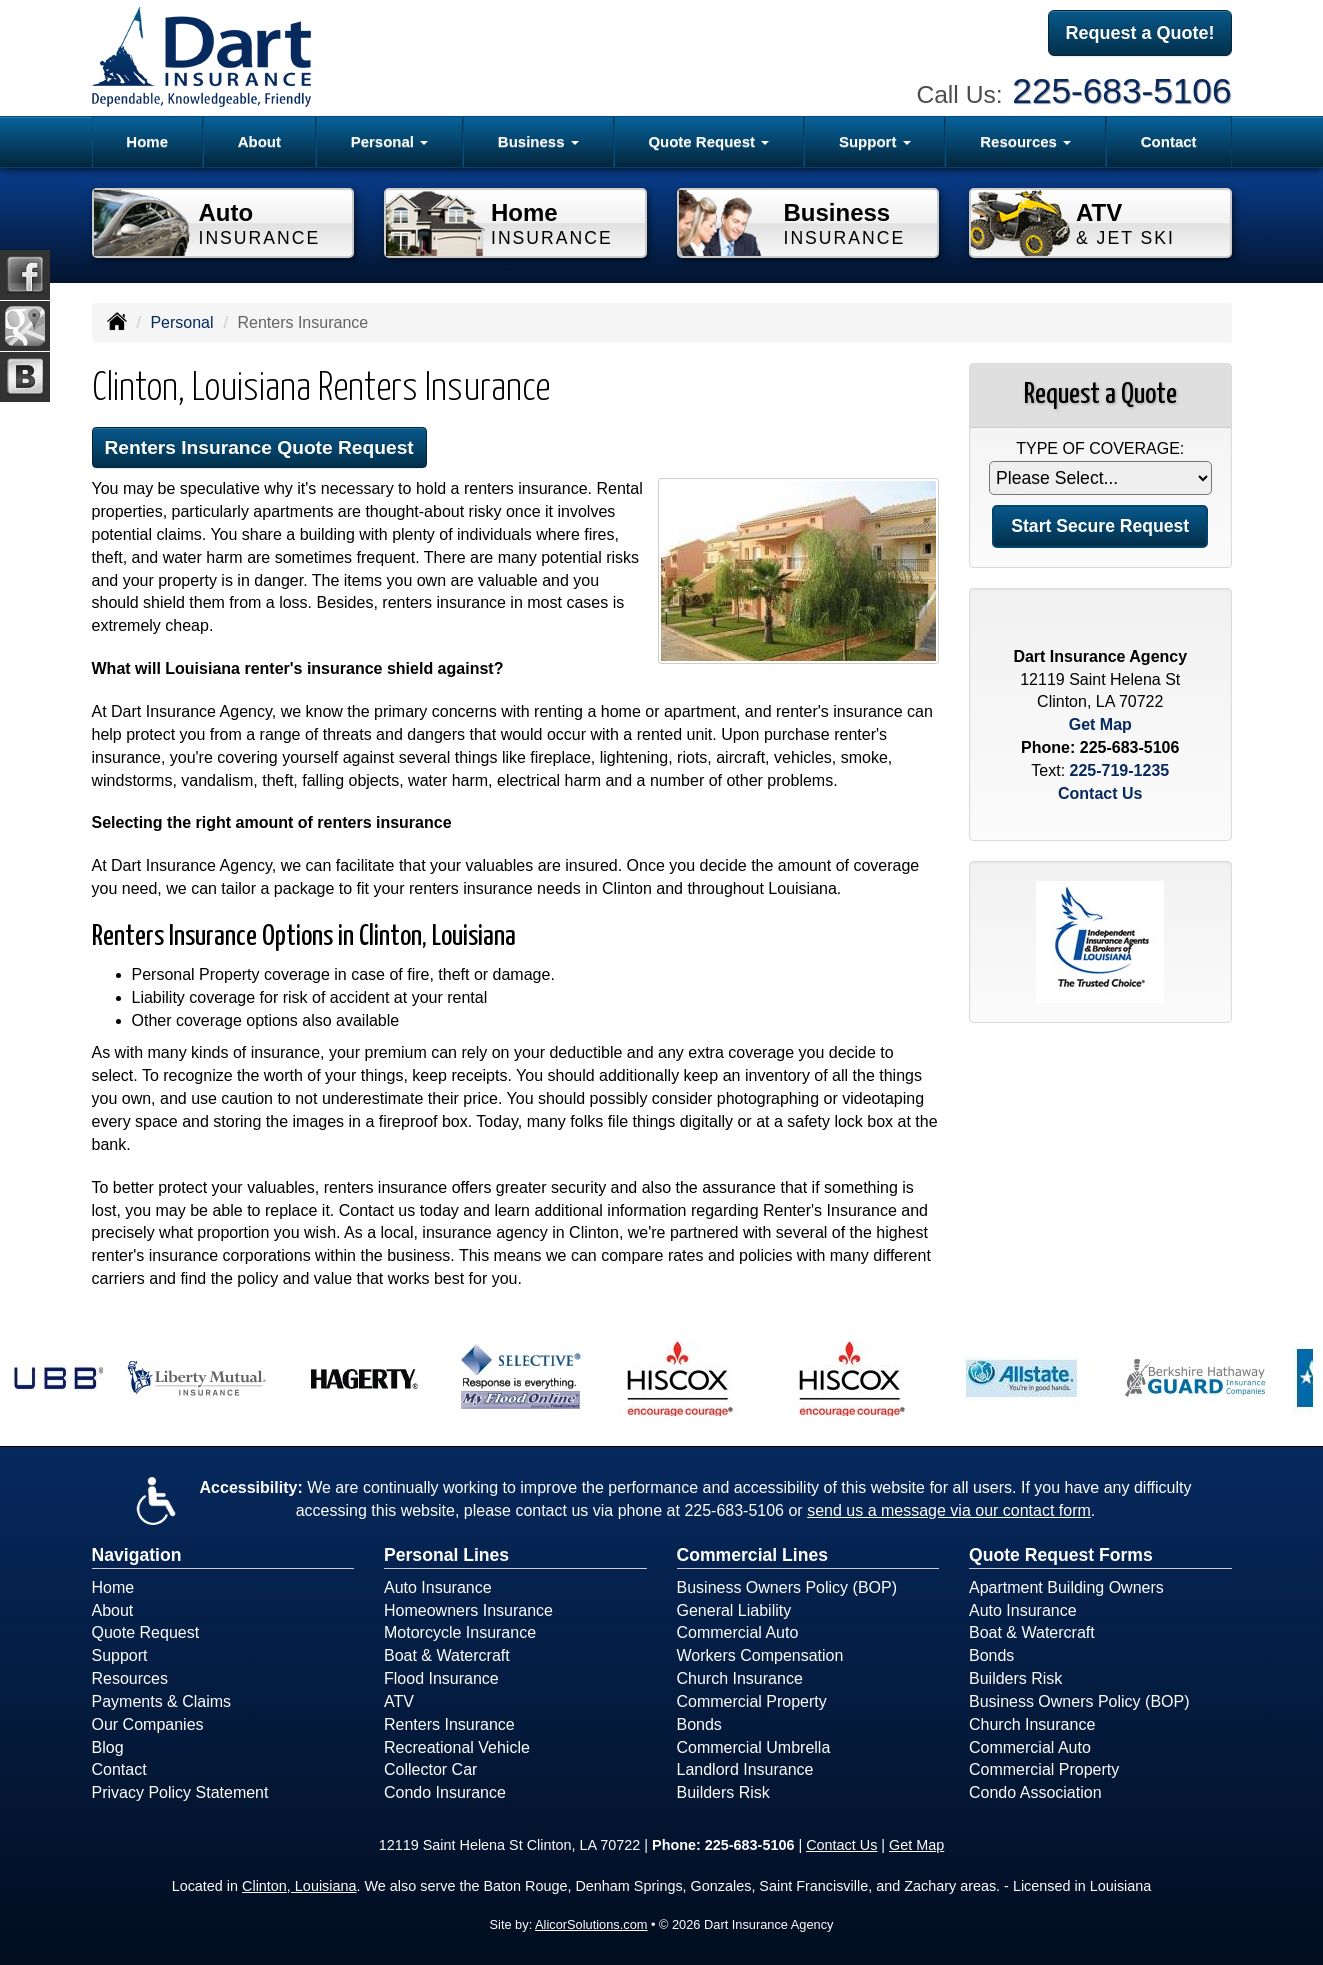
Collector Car (430, 1769)
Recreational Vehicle (457, 1747)
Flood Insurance (441, 1678)
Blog (108, 1747)
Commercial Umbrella (754, 1747)
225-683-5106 (1121, 90)
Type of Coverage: (1100, 448)
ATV (399, 1701)
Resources (130, 1678)
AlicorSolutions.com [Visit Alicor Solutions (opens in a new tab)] (591, 1924)
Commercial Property (752, 1701)
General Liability (734, 1610)
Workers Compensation (760, 1655)
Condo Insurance (445, 1792)
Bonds (699, 1724)
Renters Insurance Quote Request (259, 447)
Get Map (1100, 724)
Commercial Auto (738, 1632)
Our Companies (148, 1724)
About (259, 141)
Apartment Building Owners (1066, 1587)
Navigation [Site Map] (137, 1555)
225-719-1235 (1120, 770)
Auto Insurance (438, 1587)
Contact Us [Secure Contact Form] (1100, 793)
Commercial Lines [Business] (753, 1555)
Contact (1169, 141)
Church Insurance (740, 1678)
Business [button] (538, 141)
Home (147, 141)
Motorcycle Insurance (460, 1632)
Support (120, 1655)
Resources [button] (1025, 141)
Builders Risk (723, 1792)
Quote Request (146, 1632)
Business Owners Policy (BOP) (787, 1587)
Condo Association (1035, 1792)
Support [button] (875, 141)
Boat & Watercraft (447, 1655)
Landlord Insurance (745, 1769)
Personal (181, 322)
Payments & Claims (162, 1701)
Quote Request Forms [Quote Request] (1061, 1555)
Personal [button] (390, 141)
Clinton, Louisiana (299, 1886)
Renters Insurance (449, 1724)
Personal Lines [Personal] (446, 1555)
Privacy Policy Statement (180, 1792)
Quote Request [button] (708, 141)
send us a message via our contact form (949, 1510)
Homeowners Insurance (468, 1610)
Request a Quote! (1139, 33)
